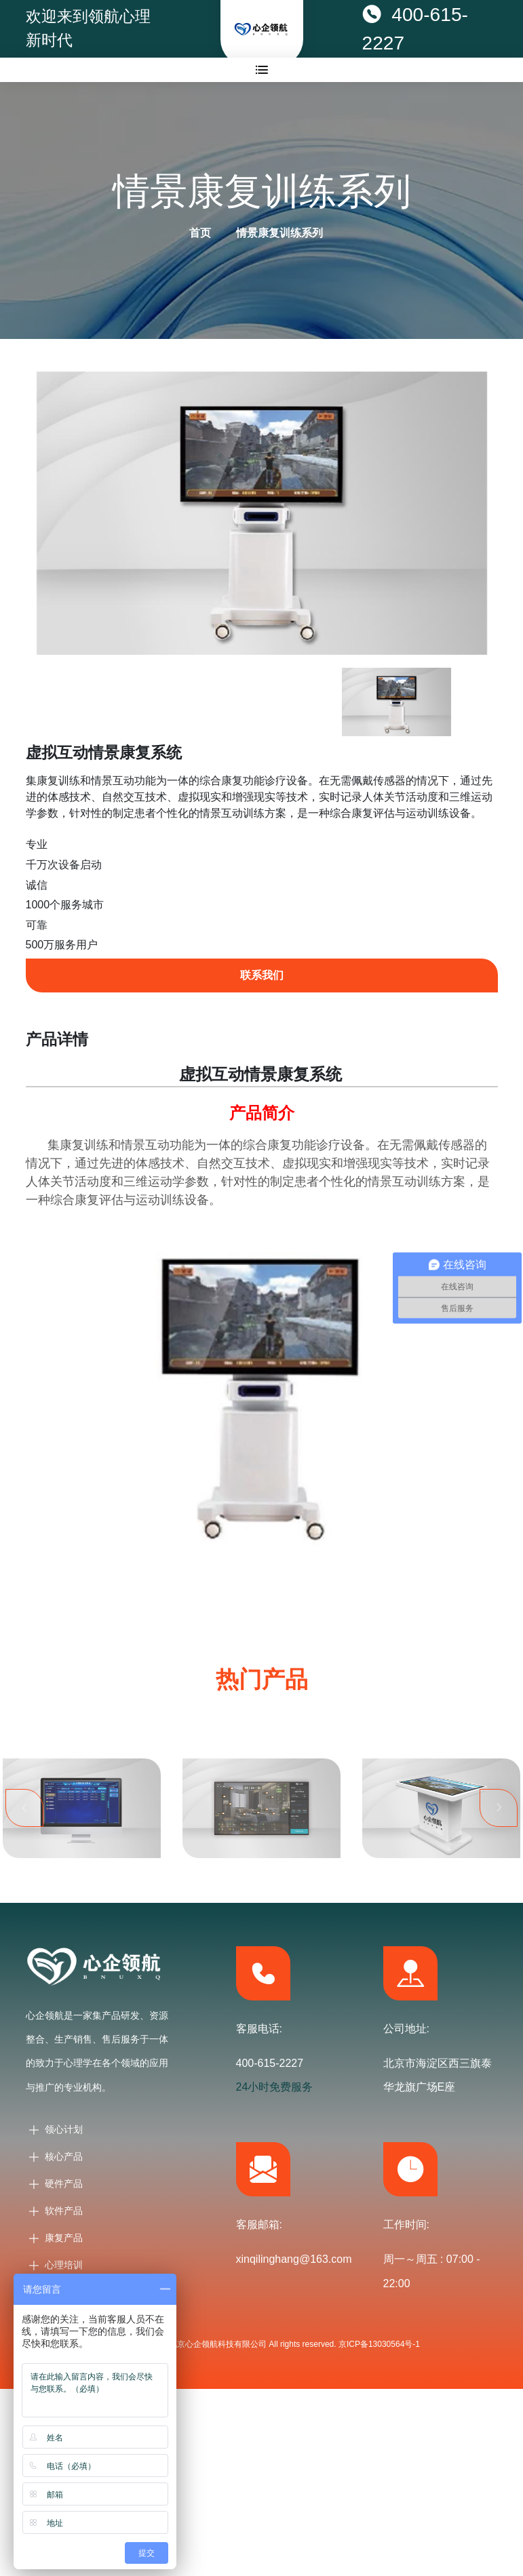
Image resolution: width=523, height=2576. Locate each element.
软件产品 (64, 2210)
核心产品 (64, 2156)
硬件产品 (64, 2183)
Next (499, 1821)
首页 (200, 233)
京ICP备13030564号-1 (379, 2344)
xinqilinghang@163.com (294, 2259)
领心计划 (64, 2129)
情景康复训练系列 (279, 233)
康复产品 (64, 2237)
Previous (24, 1821)
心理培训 (64, 2264)
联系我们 (262, 975)
